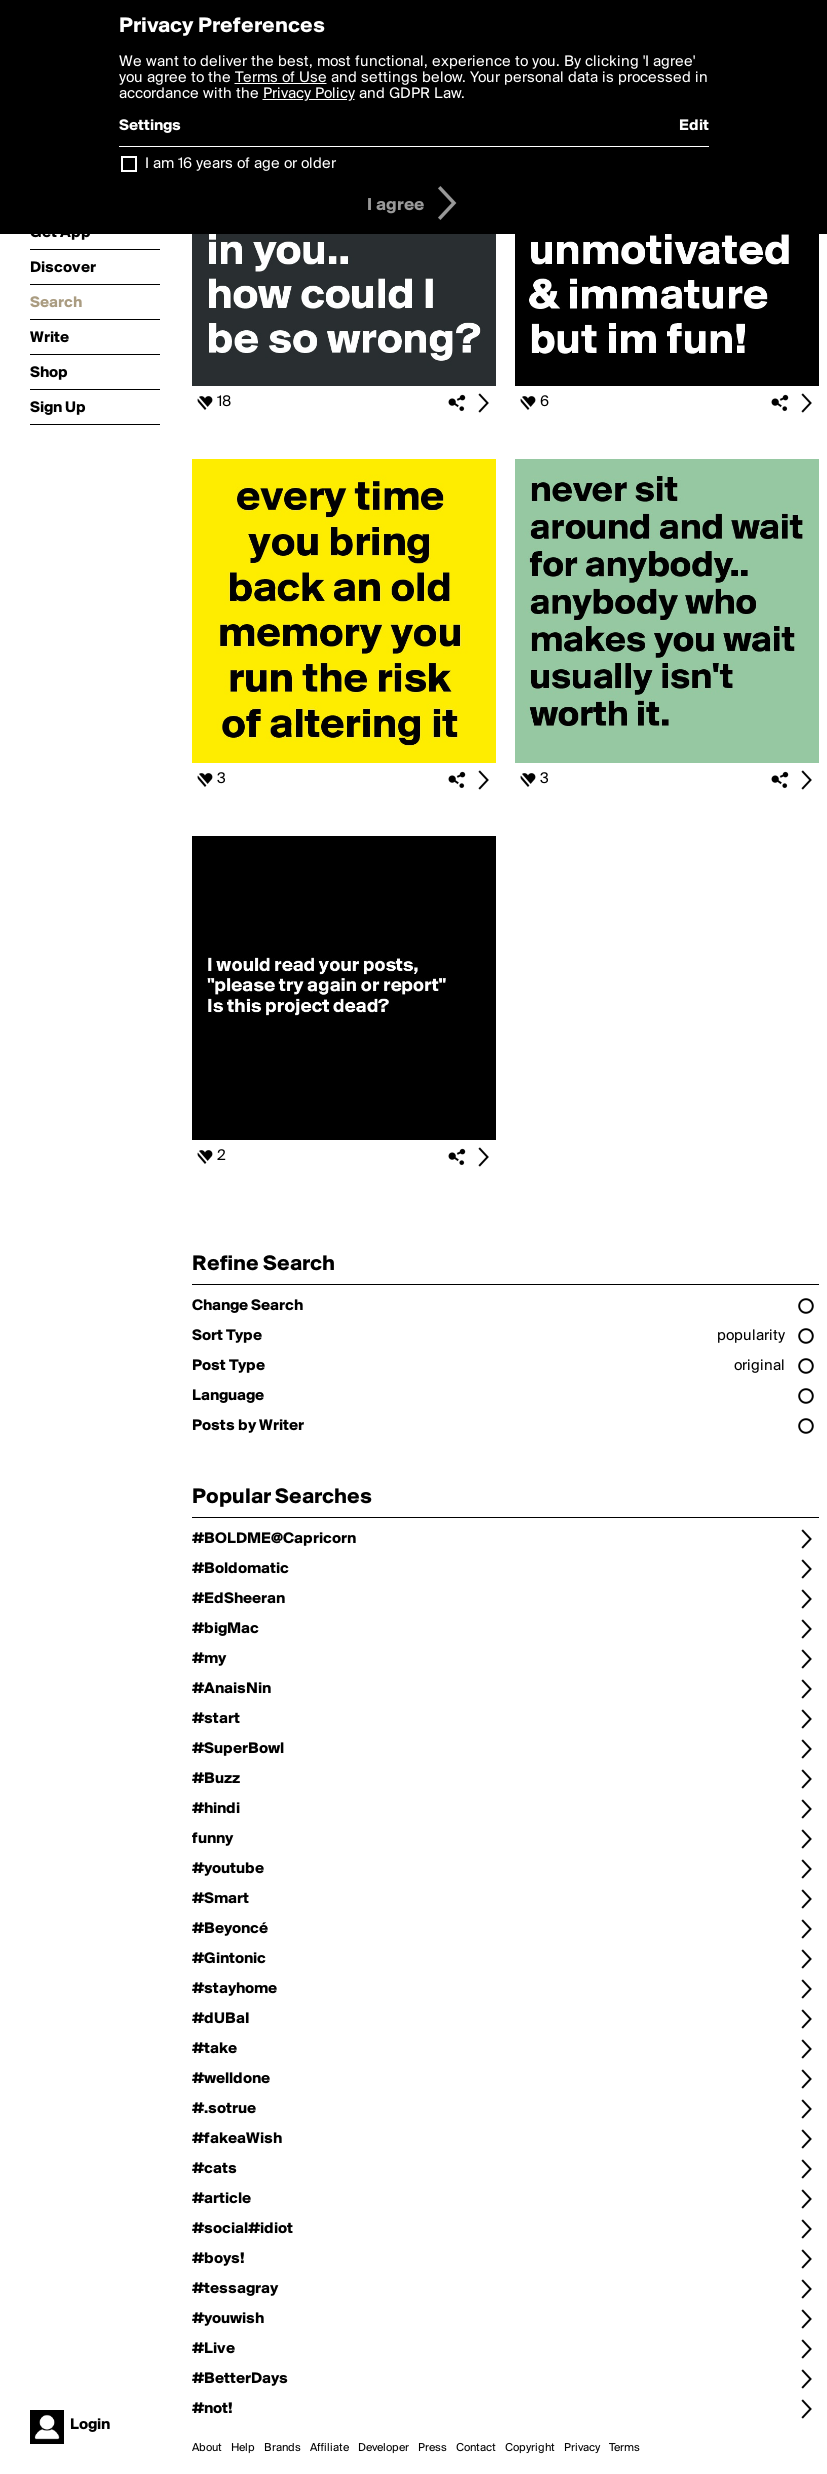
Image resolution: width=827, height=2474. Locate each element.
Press (432, 2448)
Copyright (530, 2448)
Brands (282, 2448)
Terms (624, 2448)
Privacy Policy (309, 94)
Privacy (582, 2448)
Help (243, 2448)
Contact (476, 2448)
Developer (383, 2448)
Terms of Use (281, 78)
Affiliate (329, 2448)
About (207, 2448)
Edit (694, 126)
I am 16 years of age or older (240, 164)
